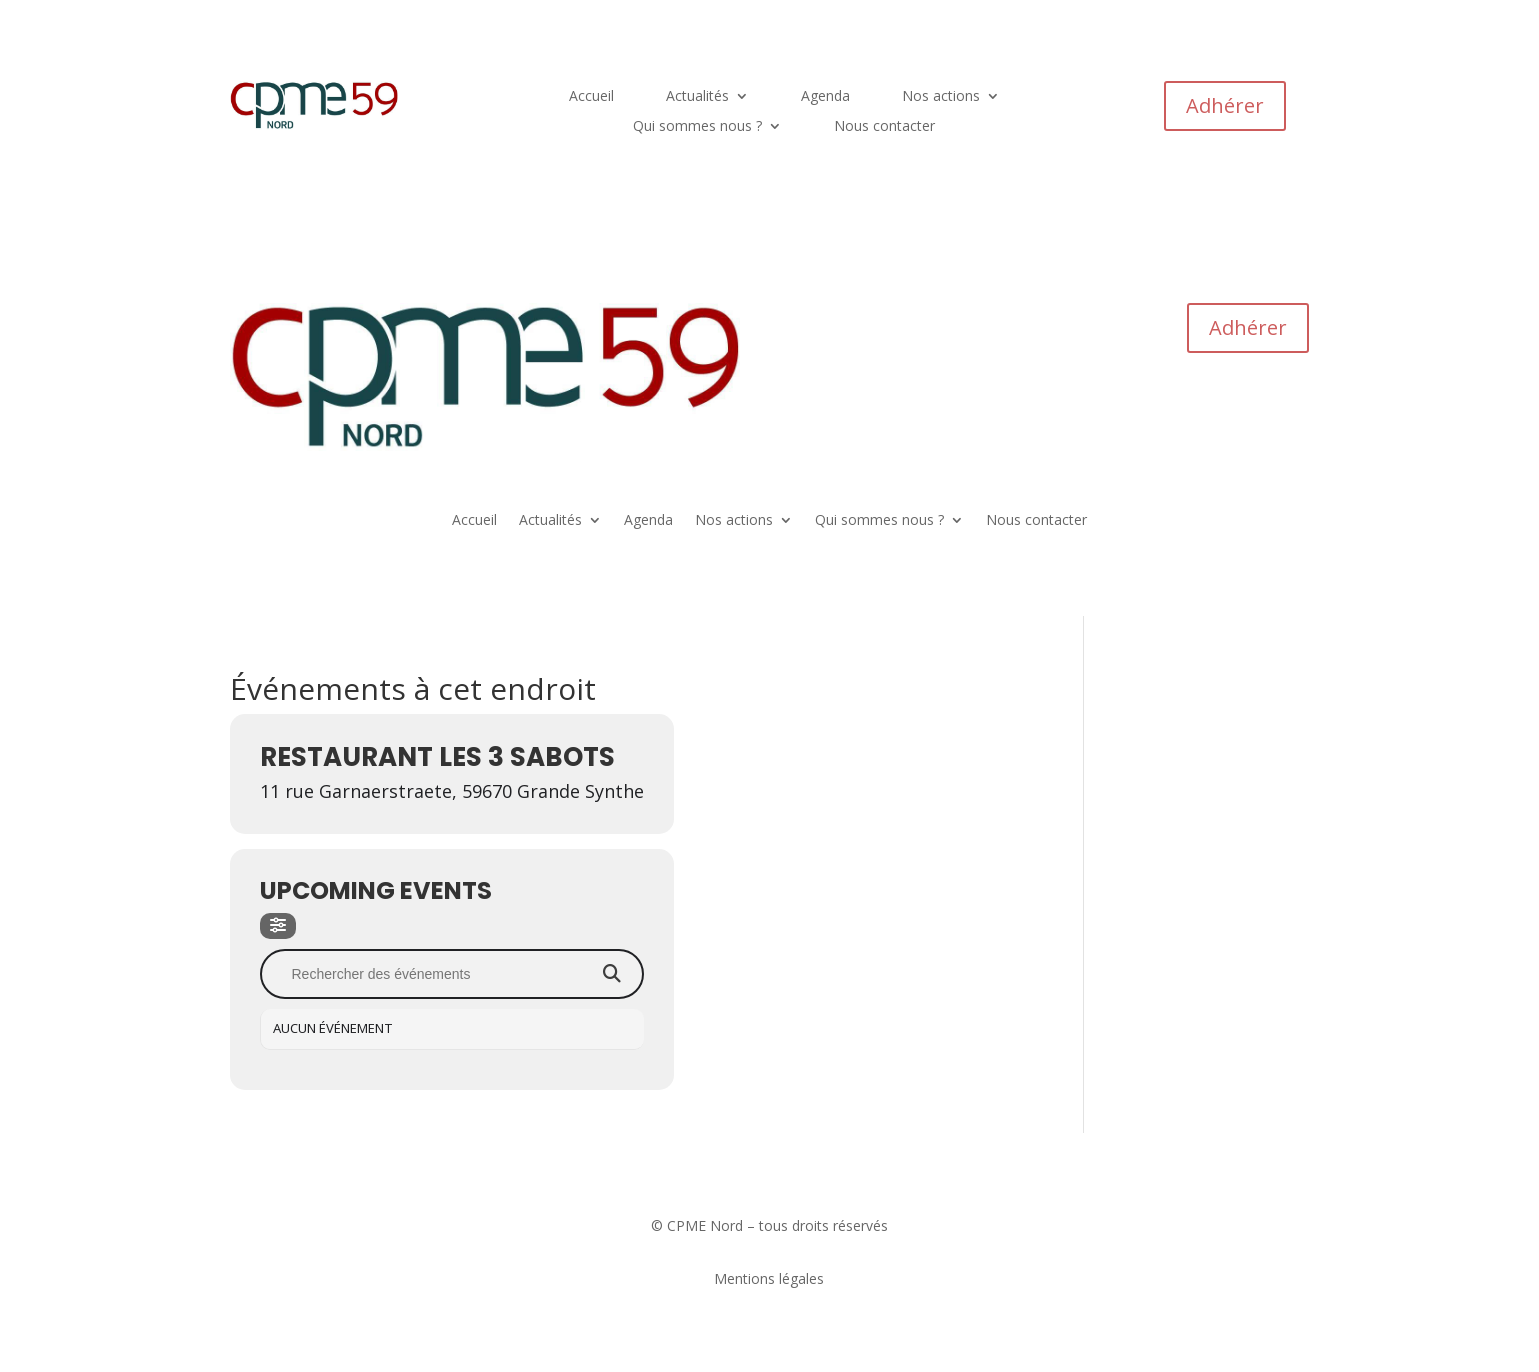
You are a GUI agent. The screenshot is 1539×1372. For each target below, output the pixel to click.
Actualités (697, 97)
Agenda (825, 97)
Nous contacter (884, 127)
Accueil (591, 97)
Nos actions (941, 97)
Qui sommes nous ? (697, 127)
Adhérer (1225, 105)
